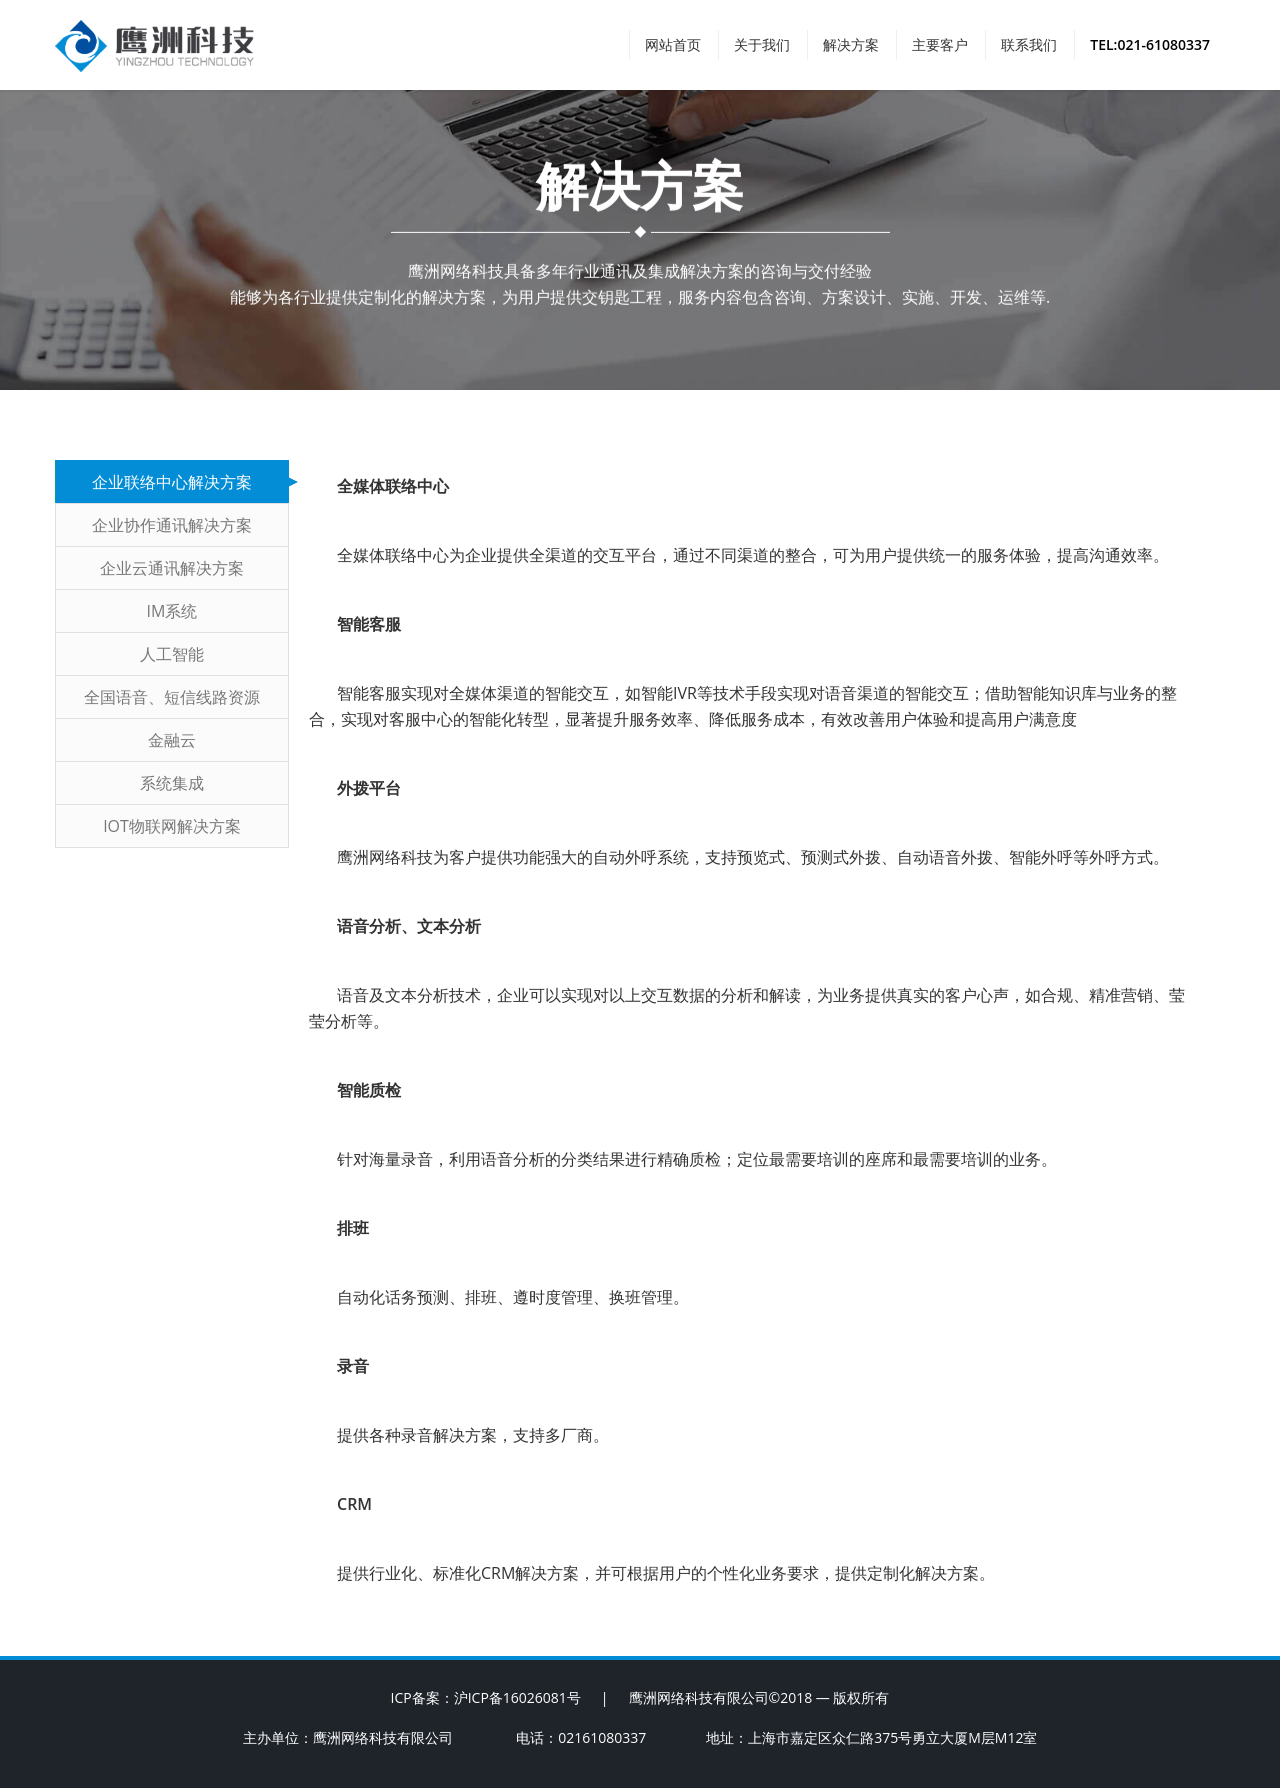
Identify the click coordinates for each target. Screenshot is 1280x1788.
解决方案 (851, 44)
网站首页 (673, 44)
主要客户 (940, 44)
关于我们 (762, 44)
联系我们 (1029, 44)
